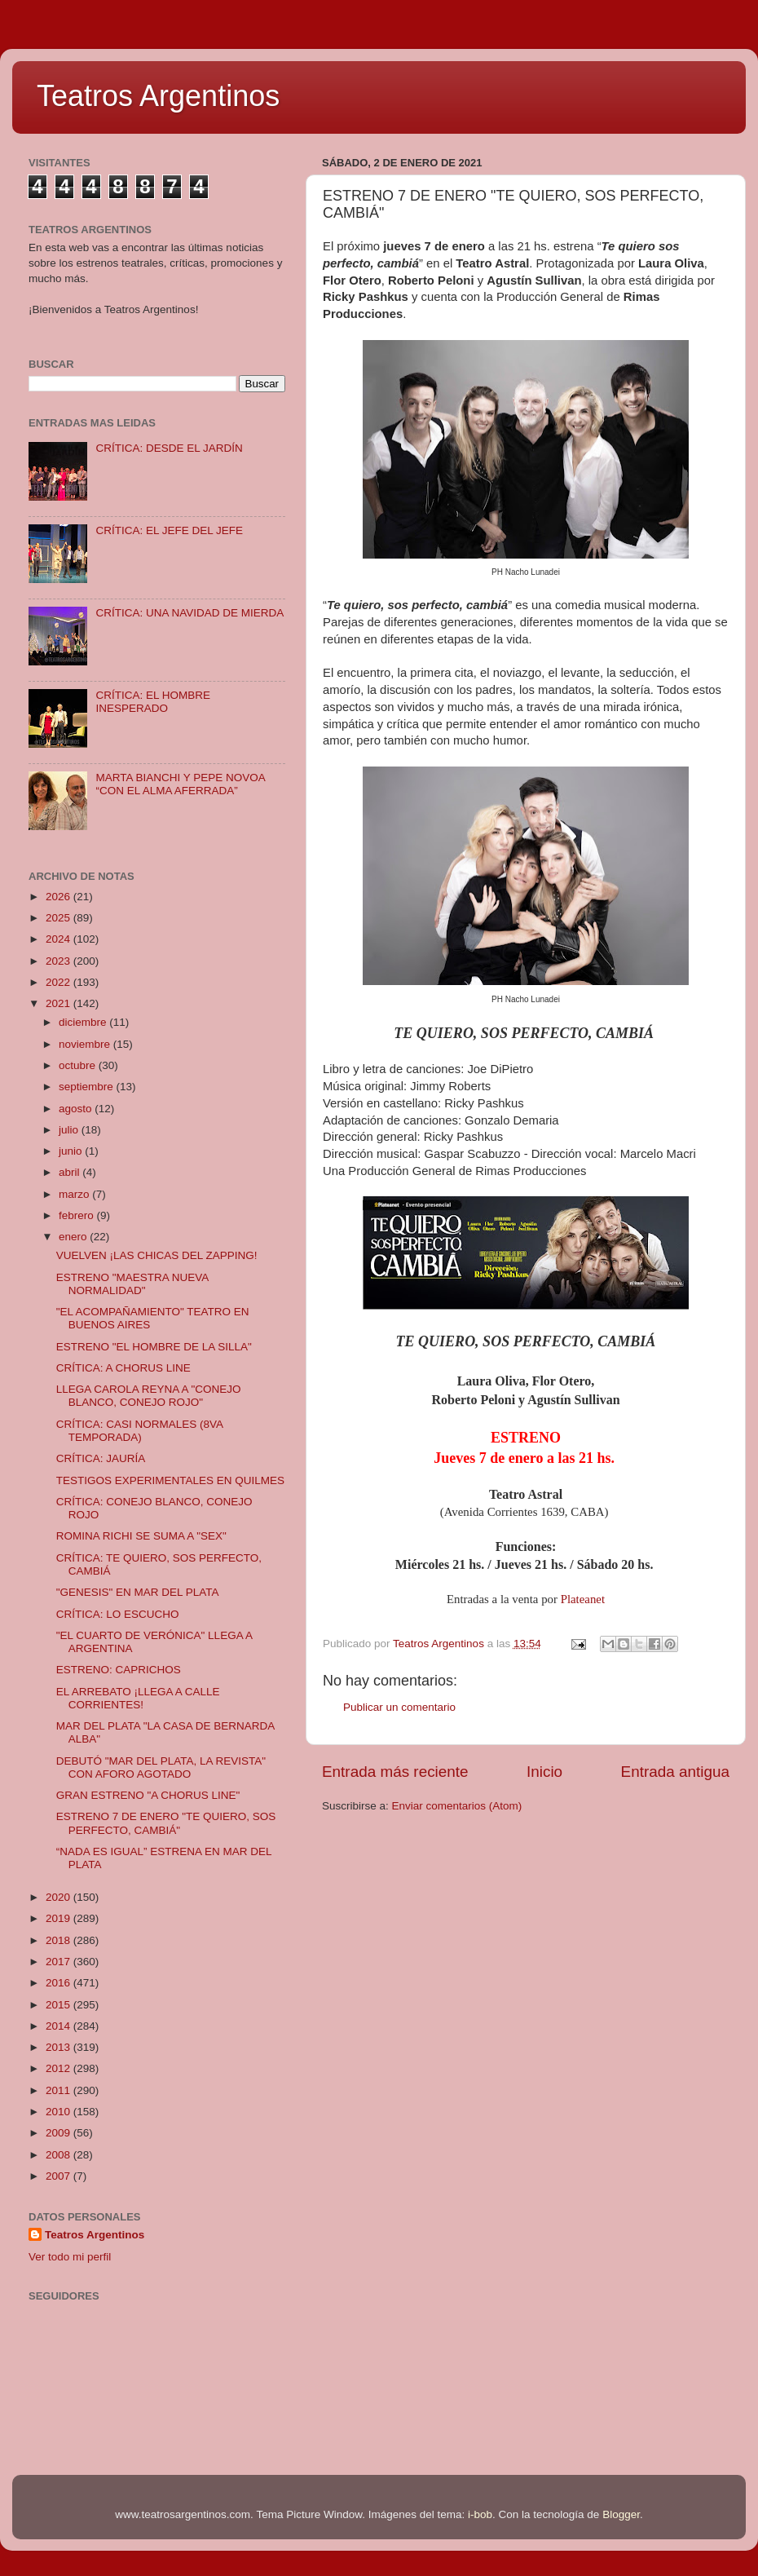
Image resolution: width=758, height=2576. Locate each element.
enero (74, 1237)
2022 (59, 982)
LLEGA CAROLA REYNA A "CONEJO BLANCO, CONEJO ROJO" (148, 1395)
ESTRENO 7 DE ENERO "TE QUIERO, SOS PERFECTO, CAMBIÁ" (166, 1823)
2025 (59, 918)
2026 (59, 896)
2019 (59, 1918)
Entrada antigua (675, 1771)
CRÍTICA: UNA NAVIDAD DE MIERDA (189, 613)
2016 (59, 1983)
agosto (77, 1108)
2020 (59, 1897)
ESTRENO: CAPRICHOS (118, 1670)
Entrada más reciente (395, 1771)
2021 (59, 1003)
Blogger (621, 2514)
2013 (59, 2047)
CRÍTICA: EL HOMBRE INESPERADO (152, 701)
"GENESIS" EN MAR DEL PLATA (137, 1592)
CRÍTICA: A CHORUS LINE (123, 1368)
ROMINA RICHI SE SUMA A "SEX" (141, 1536)
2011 (59, 2090)
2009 (59, 2133)
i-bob (480, 2514)
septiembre (88, 1086)
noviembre (86, 1044)
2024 (59, 939)
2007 (59, 2176)
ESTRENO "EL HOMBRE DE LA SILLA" (154, 1347)
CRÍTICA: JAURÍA (101, 1458)
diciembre (84, 1022)
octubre (79, 1065)
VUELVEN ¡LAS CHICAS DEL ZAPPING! (157, 1255)
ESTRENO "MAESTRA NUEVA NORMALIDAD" (132, 1284)
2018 (59, 1940)
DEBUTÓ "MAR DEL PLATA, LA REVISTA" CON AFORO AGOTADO (161, 1767)
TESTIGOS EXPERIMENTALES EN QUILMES (170, 1480)
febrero (78, 1215)
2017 (59, 1961)
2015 (59, 2005)
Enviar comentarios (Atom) (457, 1806)
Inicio (544, 1771)
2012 (59, 2068)
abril (70, 1172)
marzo (75, 1194)
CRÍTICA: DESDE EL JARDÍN (168, 448)
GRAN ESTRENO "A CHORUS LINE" (148, 1795)
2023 (59, 961)
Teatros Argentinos (158, 96)
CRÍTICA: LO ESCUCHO (117, 1614)
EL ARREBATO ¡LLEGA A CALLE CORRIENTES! (138, 1698)
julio (70, 1130)
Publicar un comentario (399, 1707)
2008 (59, 2155)
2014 (59, 2026)
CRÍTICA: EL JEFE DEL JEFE (169, 530)
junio (72, 1151)
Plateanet (583, 1599)
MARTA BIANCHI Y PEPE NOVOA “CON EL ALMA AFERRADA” (180, 784)
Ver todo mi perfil (70, 2257)
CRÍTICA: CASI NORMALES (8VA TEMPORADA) (139, 1430)
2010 (59, 2111)
